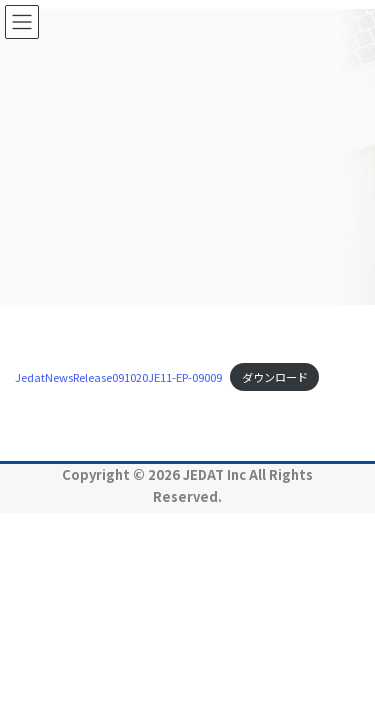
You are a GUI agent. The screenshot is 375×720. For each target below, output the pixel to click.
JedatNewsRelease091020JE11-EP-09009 (118, 377)
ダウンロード (275, 377)
